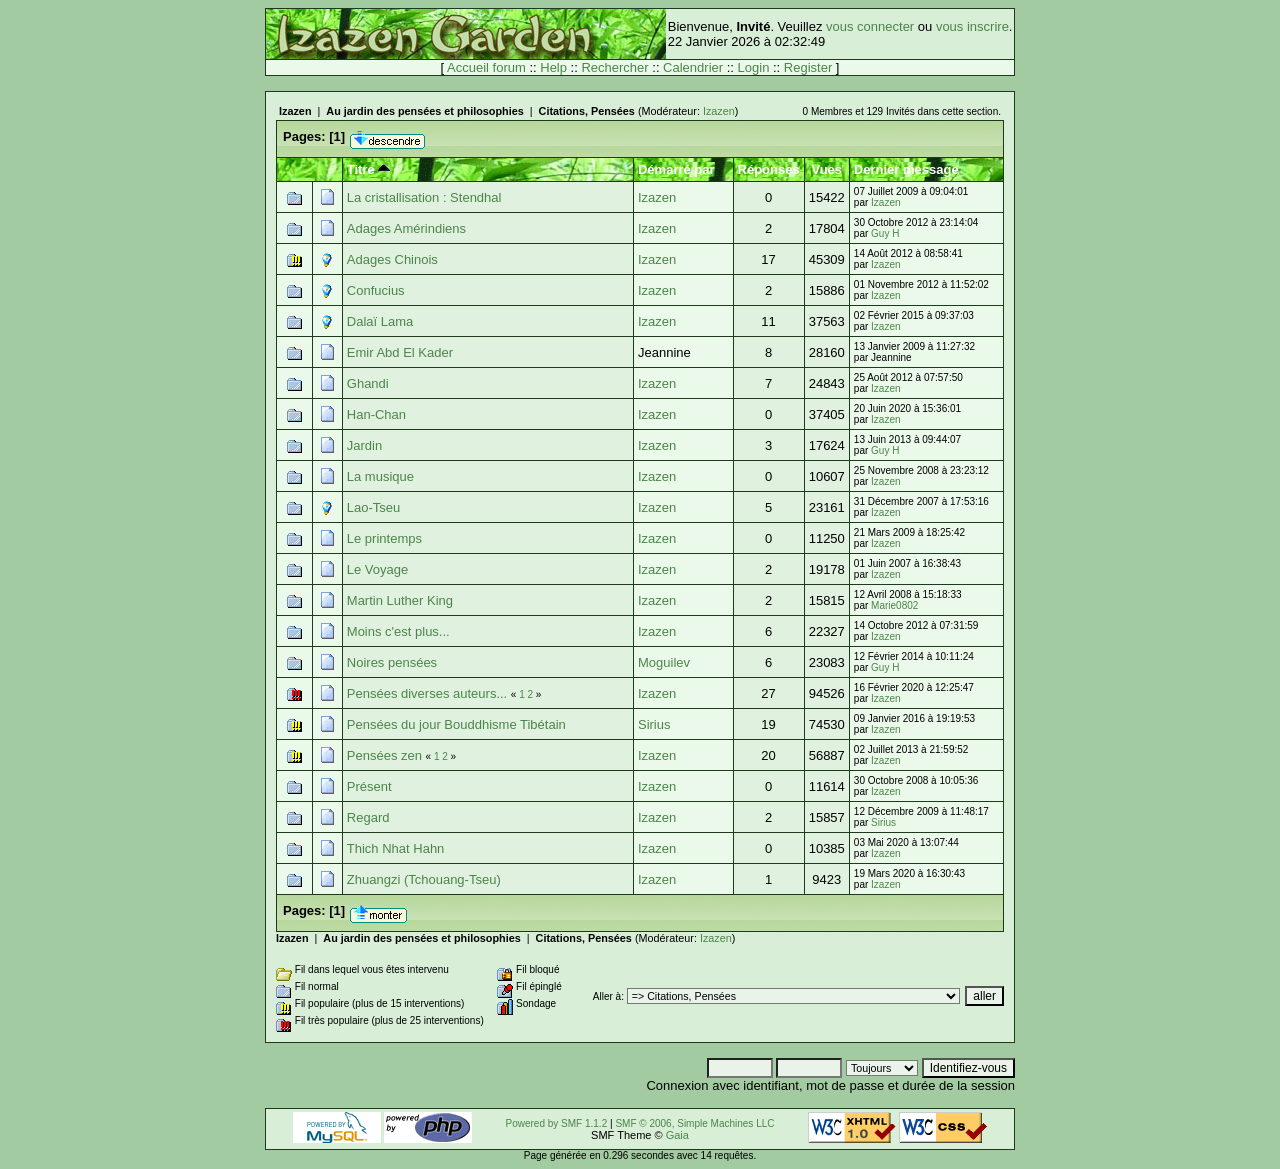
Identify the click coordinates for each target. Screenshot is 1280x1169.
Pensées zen (384, 755)
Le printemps (384, 538)
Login (754, 67)
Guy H (885, 233)
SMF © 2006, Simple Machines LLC (694, 1123)
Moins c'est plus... (398, 631)
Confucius (376, 290)
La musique (380, 476)
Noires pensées (392, 662)
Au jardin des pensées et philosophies (424, 111)
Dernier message (906, 169)
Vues (826, 169)
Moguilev (664, 662)
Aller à (607, 996)
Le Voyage (377, 569)
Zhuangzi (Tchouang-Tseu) (424, 879)
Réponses (769, 169)
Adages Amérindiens (406, 228)
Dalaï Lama (380, 321)
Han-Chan (376, 414)
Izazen (295, 111)
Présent (369, 786)
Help (553, 67)
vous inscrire (972, 26)
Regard (368, 817)
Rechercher (614, 67)
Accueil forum (486, 67)
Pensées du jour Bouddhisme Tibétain (456, 724)
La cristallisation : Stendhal (424, 197)
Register (808, 67)
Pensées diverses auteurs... (427, 693)
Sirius (654, 724)
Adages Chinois (392, 259)
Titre (369, 169)
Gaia (677, 1135)
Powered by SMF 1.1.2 (557, 1123)
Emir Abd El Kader (400, 352)
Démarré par (676, 169)
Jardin (364, 445)
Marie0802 (894, 605)
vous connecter (870, 26)
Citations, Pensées (587, 111)
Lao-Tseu (373, 507)
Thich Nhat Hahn (396, 848)
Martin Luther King (400, 600)
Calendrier (693, 67)
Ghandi (368, 383)
